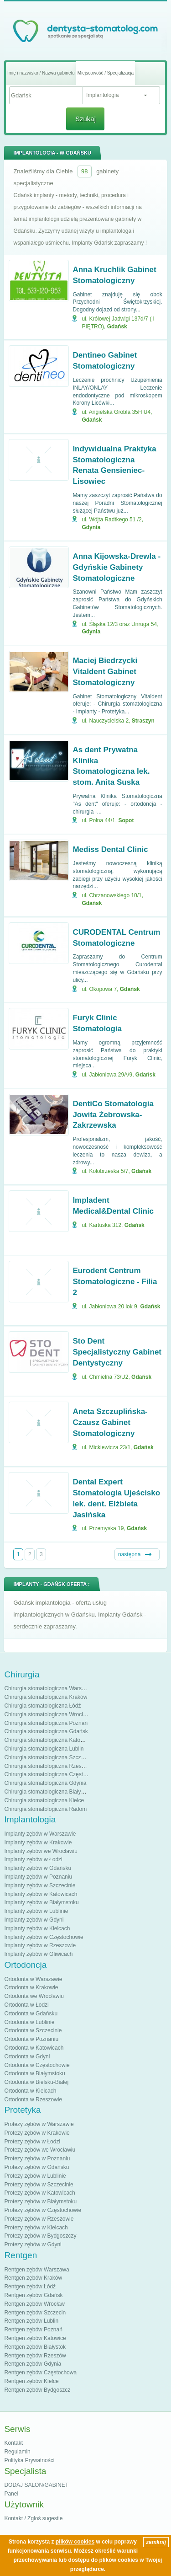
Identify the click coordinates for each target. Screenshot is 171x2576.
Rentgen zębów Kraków (33, 2278)
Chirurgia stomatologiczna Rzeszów (47, 1766)
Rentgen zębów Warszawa (36, 2269)
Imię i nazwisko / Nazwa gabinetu (41, 72)
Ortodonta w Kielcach (30, 2091)
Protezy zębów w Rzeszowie (38, 2219)
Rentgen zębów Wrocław (34, 2304)
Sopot (126, 820)
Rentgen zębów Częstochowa (40, 2372)
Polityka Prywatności (29, 2460)
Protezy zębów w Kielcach (35, 2227)
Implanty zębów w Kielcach (37, 1928)
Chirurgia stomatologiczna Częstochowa (53, 1774)
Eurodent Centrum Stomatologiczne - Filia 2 (115, 1281)
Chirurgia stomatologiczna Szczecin (47, 1757)
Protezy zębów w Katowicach (39, 2193)
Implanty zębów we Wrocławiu (41, 1851)
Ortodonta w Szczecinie (33, 2030)
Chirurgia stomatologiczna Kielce (44, 1800)
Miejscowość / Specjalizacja (106, 72)
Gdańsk (117, 326)
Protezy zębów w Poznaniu (37, 2158)
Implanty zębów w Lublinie (36, 1911)
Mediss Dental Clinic (110, 849)
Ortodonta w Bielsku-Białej (36, 2082)
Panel (11, 2493)
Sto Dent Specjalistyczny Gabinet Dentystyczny (117, 1352)
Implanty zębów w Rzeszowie (40, 1945)
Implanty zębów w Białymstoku (41, 1902)
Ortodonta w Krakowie (31, 1987)
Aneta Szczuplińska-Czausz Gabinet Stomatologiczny (110, 1422)
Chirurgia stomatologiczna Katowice (47, 1740)
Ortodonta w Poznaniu (31, 2039)
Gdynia (91, 527)
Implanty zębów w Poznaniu (38, 1877)
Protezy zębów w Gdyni (32, 2244)
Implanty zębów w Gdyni (33, 1920)
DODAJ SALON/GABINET (36, 2485)
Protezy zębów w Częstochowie (42, 2210)
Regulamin (17, 2451)
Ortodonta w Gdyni (27, 2056)
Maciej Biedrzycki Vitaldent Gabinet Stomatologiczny (105, 671)
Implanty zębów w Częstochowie (43, 1937)
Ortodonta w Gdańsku (30, 2013)
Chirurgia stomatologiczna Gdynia (45, 1783)
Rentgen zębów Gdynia (32, 2364)
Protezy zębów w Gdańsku (36, 2167)
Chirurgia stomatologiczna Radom (45, 1809)
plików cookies (75, 2542)
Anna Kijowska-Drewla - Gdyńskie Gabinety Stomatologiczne (117, 567)
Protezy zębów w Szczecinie (38, 2184)
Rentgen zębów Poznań (33, 2329)
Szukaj (85, 119)
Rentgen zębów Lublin (31, 2321)
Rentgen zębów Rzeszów (35, 2355)
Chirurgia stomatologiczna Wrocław (47, 1714)
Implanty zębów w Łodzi (33, 1859)
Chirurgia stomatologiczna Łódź (42, 1706)
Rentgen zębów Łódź (30, 2286)
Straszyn (143, 721)
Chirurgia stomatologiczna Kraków (45, 1697)
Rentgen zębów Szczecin (35, 2312)
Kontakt (13, 2443)
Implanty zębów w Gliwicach (38, 1954)
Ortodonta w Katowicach (33, 2048)
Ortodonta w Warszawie (33, 1979)
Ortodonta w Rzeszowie (33, 2099)
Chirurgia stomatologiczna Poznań (46, 1723)
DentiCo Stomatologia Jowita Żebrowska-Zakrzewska (113, 1114)
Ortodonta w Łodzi (26, 2005)
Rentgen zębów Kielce (31, 2381)
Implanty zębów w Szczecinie (39, 1885)
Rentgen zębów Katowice (35, 2338)
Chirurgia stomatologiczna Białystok (47, 1792)
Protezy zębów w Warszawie (38, 2124)
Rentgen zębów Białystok (35, 2347)
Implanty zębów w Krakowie (38, 1842)
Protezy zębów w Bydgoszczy (40, 2236)
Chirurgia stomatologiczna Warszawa (49, 1688)
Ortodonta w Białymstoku (34, 2073)
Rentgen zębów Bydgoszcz (37, 2390)
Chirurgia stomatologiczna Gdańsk (46, 1731)
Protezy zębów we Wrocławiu (39, 2150)
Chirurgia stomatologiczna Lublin (43, 1749)
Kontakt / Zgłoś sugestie (33, 2518)
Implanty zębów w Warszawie (40, 1834)
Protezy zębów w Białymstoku (40, 2201)
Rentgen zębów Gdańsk (33, 2295)
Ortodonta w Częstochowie (36, 2065)
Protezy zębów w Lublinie (35, 2176)
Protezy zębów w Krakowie (36, 2133)
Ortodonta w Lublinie (29, 2022)
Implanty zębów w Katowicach (40, 1894)
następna (129, 1554)
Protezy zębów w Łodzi (32, 2141)
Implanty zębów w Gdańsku (37, 1868)
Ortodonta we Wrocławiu (34, 1996)
